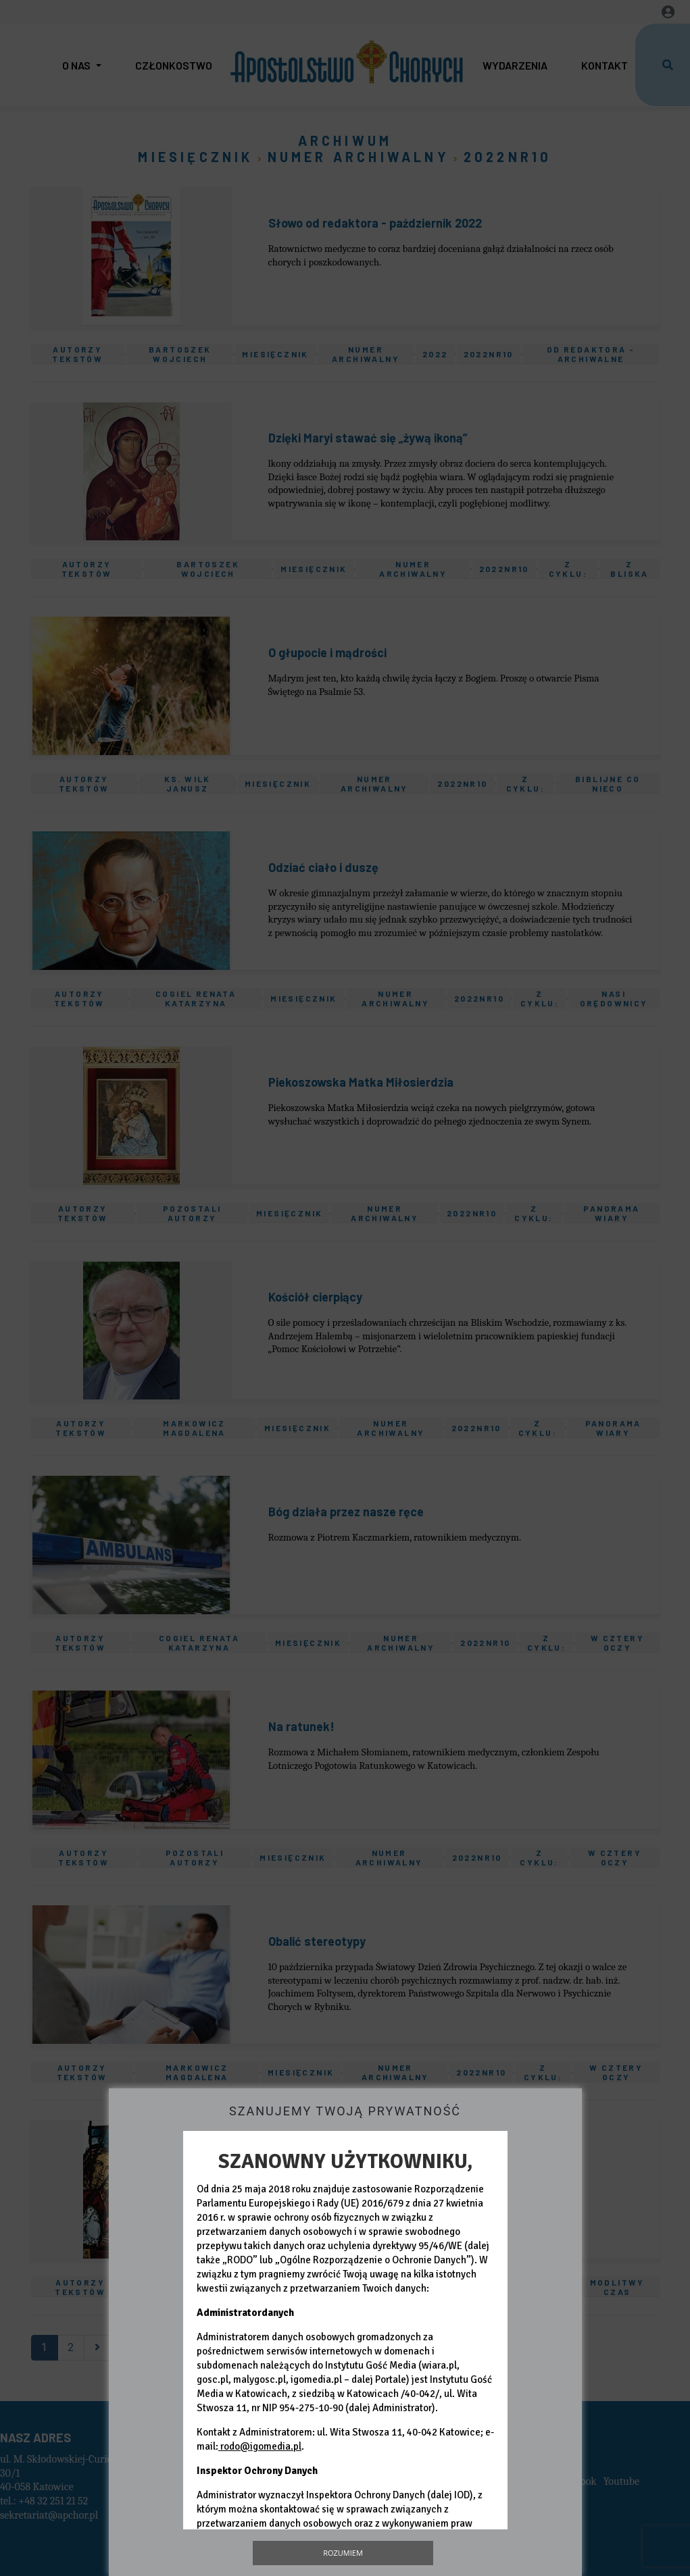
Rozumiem (343, 2553)
